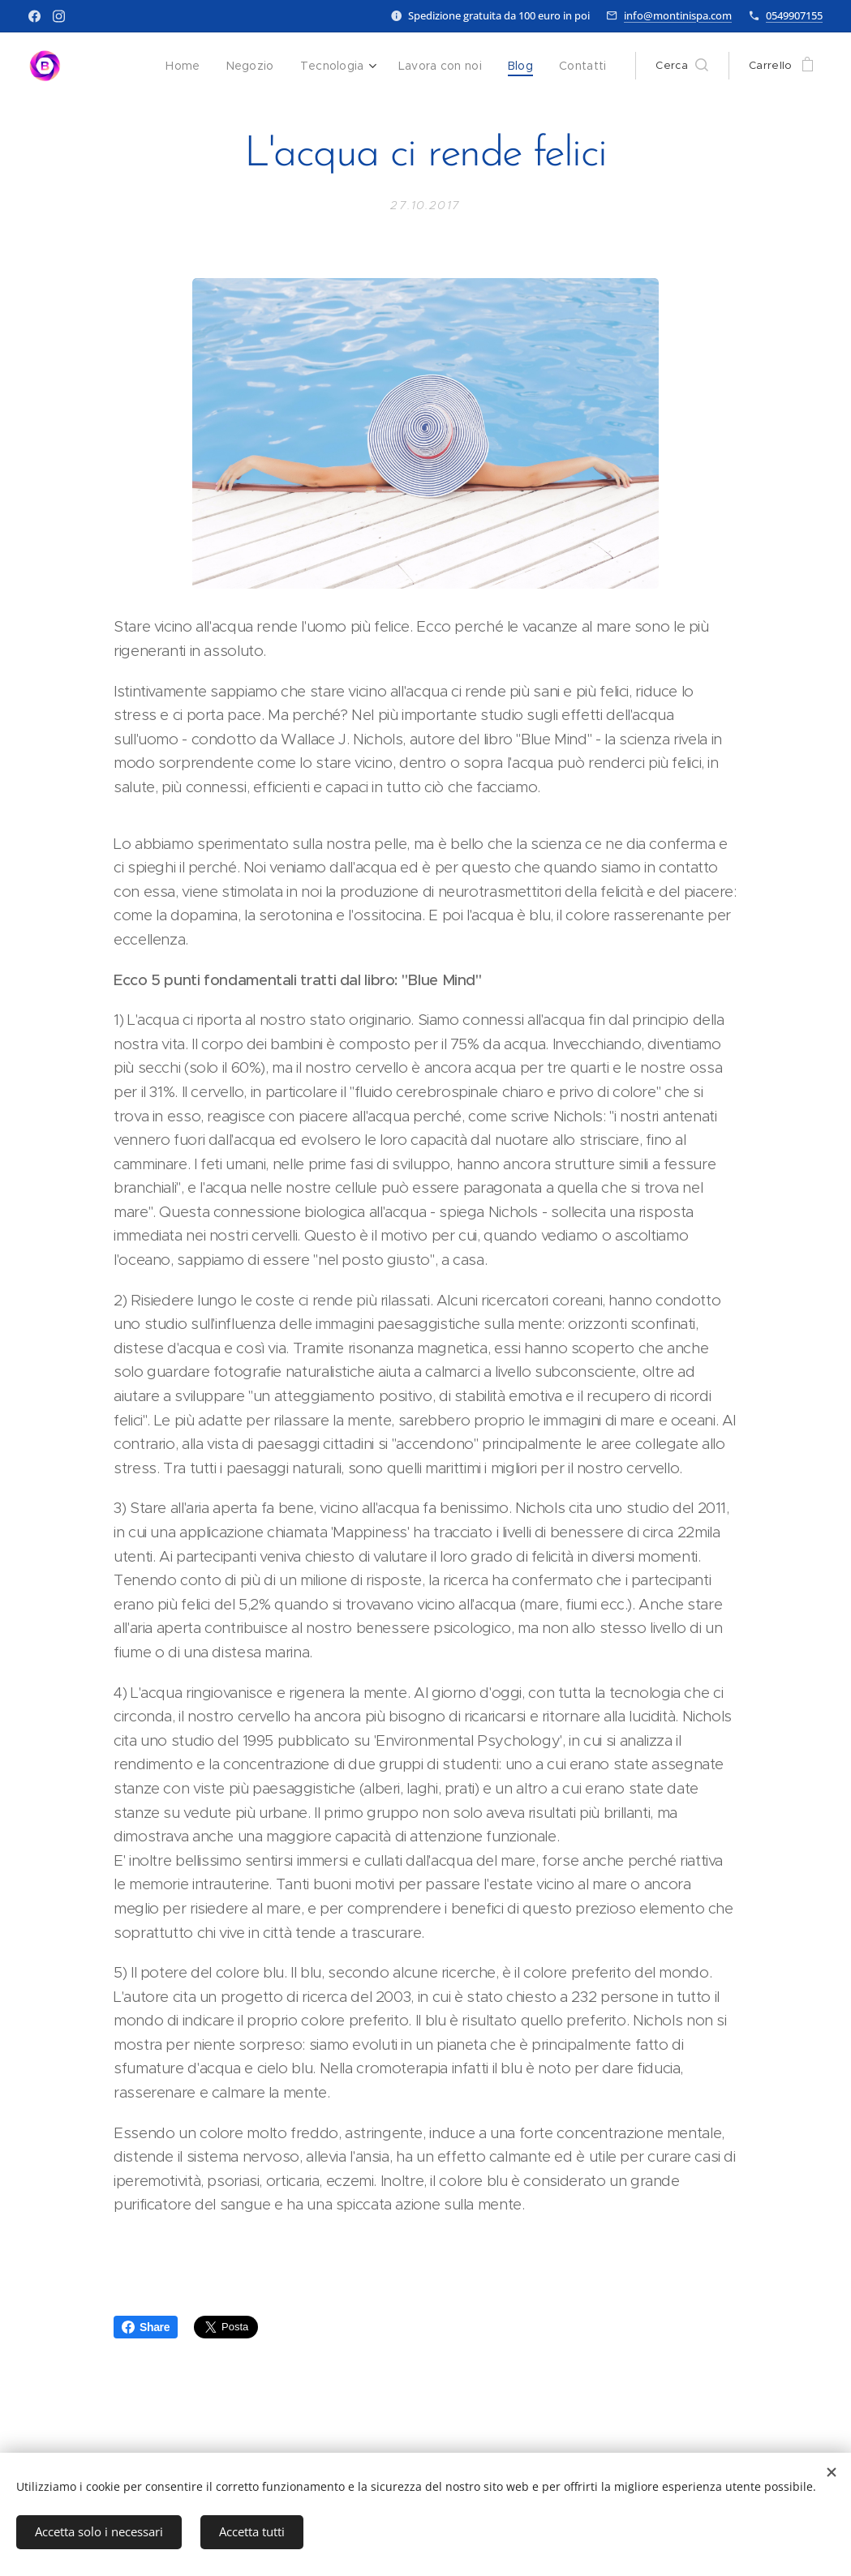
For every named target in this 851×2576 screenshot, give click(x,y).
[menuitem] (195, 65)
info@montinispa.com (678, 15)
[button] (682, 65)
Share (146, 2327)
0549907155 (794, 15)
